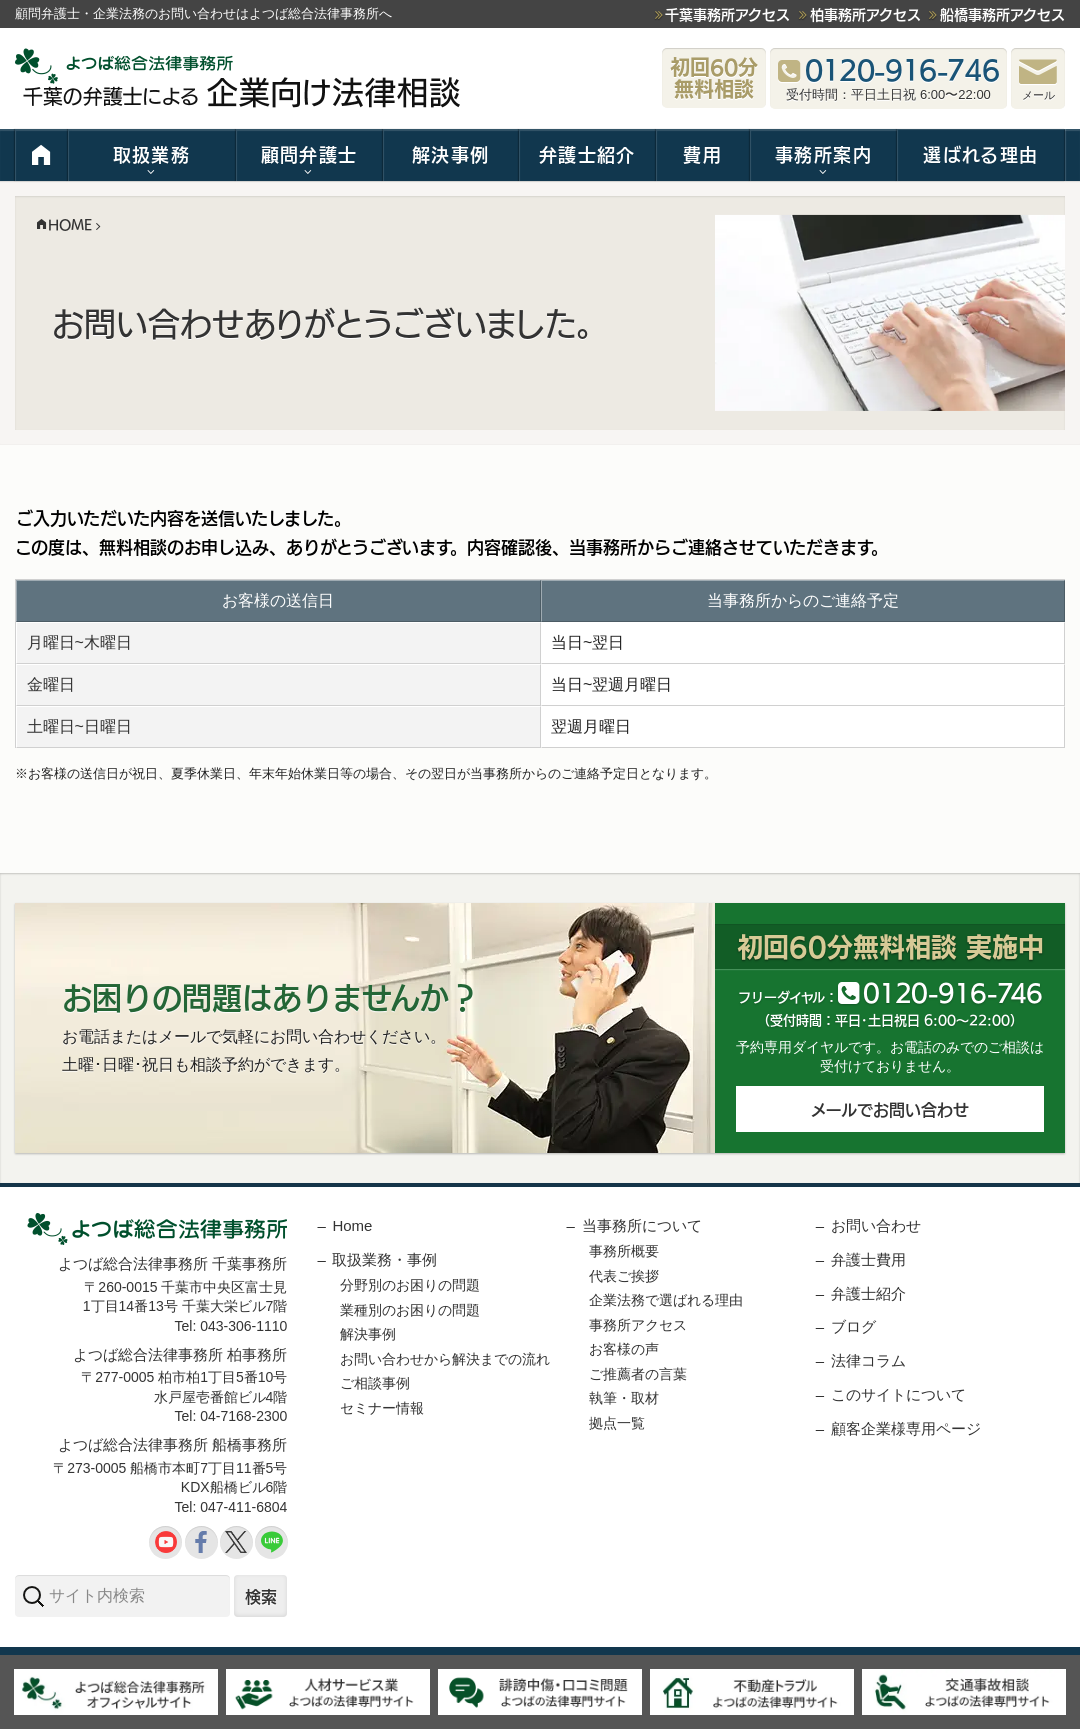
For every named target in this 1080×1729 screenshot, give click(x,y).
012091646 (952, 991)
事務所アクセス (638, 1325)
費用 (702, 154)
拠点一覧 (617, 1423)
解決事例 (450, 154)
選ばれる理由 (980, 154)
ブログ (853, 1326)
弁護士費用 (868, 1259)
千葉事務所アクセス (727, 14)
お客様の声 (624, 1349)
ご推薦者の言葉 (638, 1374)
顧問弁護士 (309, 154)
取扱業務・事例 (384, 1259)
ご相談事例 (375, 1383)
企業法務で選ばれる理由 (666, 1300)
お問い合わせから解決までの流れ (445, 1359)
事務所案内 (823, 154)
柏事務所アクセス (865, 14)
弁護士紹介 (587, 154)
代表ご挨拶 (624, 1276)
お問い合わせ (876, 1225)
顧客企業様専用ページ (906, 1428)
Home (352, 1225)
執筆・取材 (624, 1398)
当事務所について (642, 1225)
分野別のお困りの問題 (410, 1285)
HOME (41, 155)
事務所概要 (624, 1251)
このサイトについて (898, 1394)
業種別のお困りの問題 (410, 1310)
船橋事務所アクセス (1002, 14)
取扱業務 (151, 154)
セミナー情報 (382, 1408)
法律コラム (868, 1360)
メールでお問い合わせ (890, 1109)
